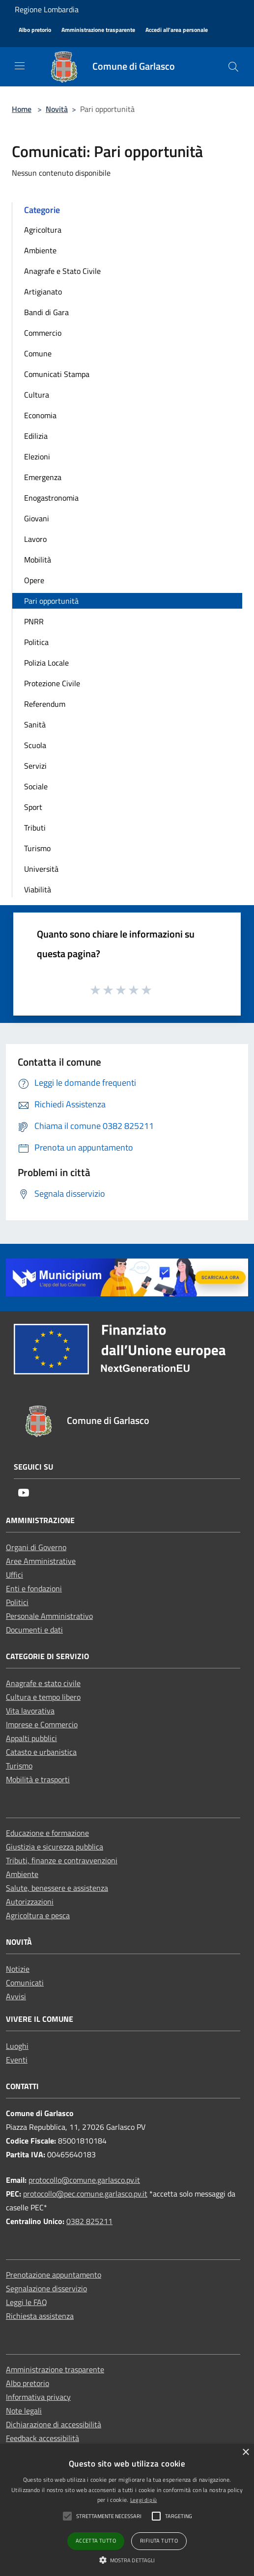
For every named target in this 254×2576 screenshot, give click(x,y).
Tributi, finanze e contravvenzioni (61, 1860)
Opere (34, 580)
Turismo (37, 848)
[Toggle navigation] (20, 66)
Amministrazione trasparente (55, 2369)
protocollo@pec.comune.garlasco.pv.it (85, 2194)
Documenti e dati (34, 1630)
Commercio (42, 333)
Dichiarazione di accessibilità (53, 2424)
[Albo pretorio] (35, 30)
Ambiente (40, 250)
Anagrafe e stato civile (43, 1683)
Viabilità (37, 889)
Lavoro (35, 539)
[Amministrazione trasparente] (98, 30)
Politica (36, 642)
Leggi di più (143, 2500)
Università (41, 869)
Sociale (36, 786)
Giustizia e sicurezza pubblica (54, 1846)
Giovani (36, 518)
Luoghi (17, 2046)
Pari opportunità (51, 601)
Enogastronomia (51, 498)
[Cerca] (233, 67)
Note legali (24, 2410)
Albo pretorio (27, 2383)
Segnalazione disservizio (46, 2288)
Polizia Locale (46, 663)
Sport (33, 807)
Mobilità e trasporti (38, 1779)
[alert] (127, 2510)
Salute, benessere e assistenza (57, 1888)
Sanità (35, 724)
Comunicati (25, 1982)
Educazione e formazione (47, 1833)
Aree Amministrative (41, 1561)
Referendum (44, 704)
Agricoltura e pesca (38, 1915)
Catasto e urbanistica (41, 1752)
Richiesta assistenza (40, 2316)
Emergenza (42, 477)
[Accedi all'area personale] (176, 30)
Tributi (35, 827)
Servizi (35, 766)
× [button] (245, 2452)
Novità (57, 109)
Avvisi (16, 1996)
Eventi (17, 2060)
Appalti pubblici (31, 1738)
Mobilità (37, 559)
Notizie (17, 1969)
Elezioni (37, 456)
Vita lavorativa (30, 1711)
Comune (38, 353)
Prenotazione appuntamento (53, 2275)
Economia (40, 415)
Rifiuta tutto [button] (159, 2541)
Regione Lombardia (47, 9)
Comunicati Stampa (56, 374)
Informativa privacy (38, 2397)
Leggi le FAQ (26, 2302)
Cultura (36, 395)
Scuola (35, 745)
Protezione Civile (52, 683)
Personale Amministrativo (49, 1616)
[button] (127, 2560)
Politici (17, 1602)
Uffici (14, 1575)
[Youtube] (23, 1493)
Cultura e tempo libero (43, 1697)
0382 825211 (89, 2221)
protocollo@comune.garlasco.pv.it (84, 2180)
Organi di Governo (36, 1547)
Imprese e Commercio (42, 1724)
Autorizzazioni (30, 1901)
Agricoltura (42, 230)
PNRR (34, 621)
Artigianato (43, 291)
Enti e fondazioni (34, 1588)
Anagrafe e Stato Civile (62, 271)
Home (21, 109)
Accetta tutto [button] (96, 2541)
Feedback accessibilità (42, 2438)
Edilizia (36, 436)
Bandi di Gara (46, 312)
